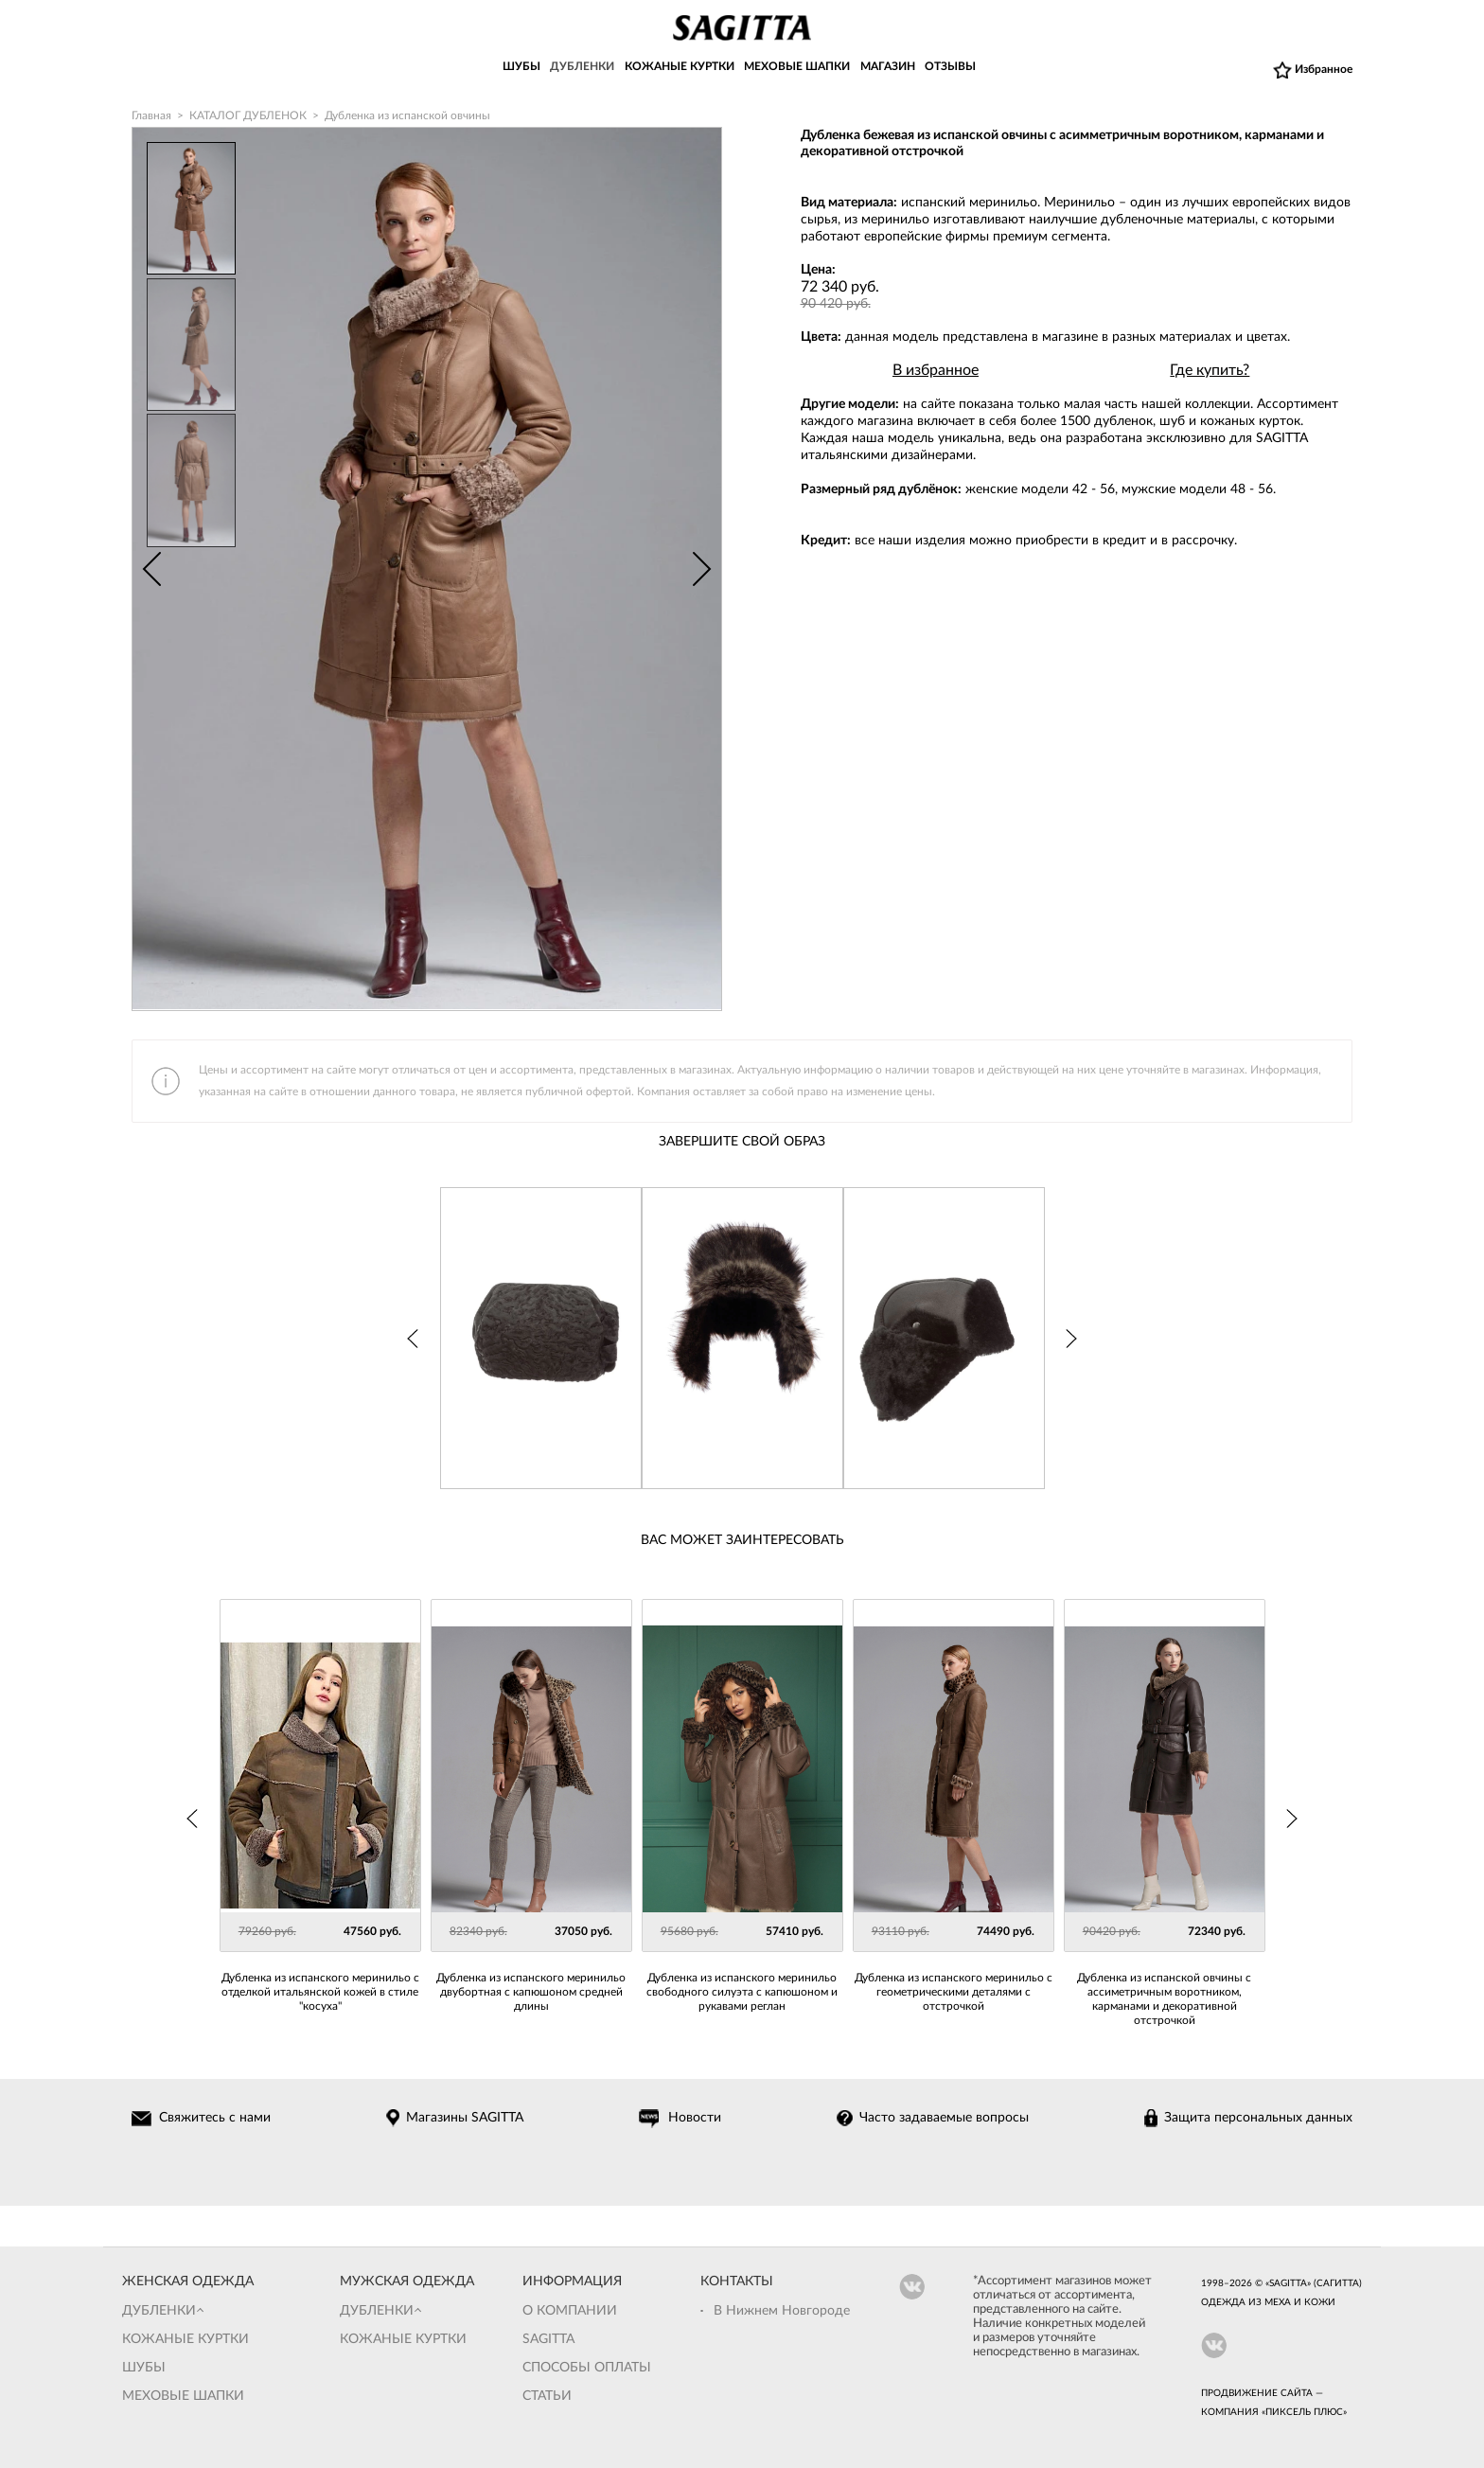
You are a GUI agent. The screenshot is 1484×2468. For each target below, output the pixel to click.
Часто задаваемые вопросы (945, 2118)
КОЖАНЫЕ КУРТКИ (679, 69)
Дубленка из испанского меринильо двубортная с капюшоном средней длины (531, 1992)
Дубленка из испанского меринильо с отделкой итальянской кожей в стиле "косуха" (320, 1992)
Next (702, 569)
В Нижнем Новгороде (782, 2310)
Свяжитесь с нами (218, 2118)
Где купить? (1209, 370)
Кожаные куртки (185, 2339)
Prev (151, 569)
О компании (569, 2310)
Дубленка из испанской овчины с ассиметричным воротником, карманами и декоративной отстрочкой (1164, 1999)
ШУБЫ (521, 69)
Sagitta (548, 2339)
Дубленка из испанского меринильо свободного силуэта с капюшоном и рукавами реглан (742, 1992)
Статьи (547, 2396)
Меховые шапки (183, 2396)
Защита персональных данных (1258, 2118)
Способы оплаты (586, 2367)
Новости (696, 2118)
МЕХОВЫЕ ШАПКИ (797, 69)
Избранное (1323, 70)
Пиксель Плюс (1304, 2412)
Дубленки (159, 2310)
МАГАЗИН (887, 69)
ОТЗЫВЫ (950, 69)
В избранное (935, 370)
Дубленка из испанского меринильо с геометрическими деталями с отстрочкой (953, 1992)
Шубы (144, 2367)
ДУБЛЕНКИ (582, 69)
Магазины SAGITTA (466, 2118)
